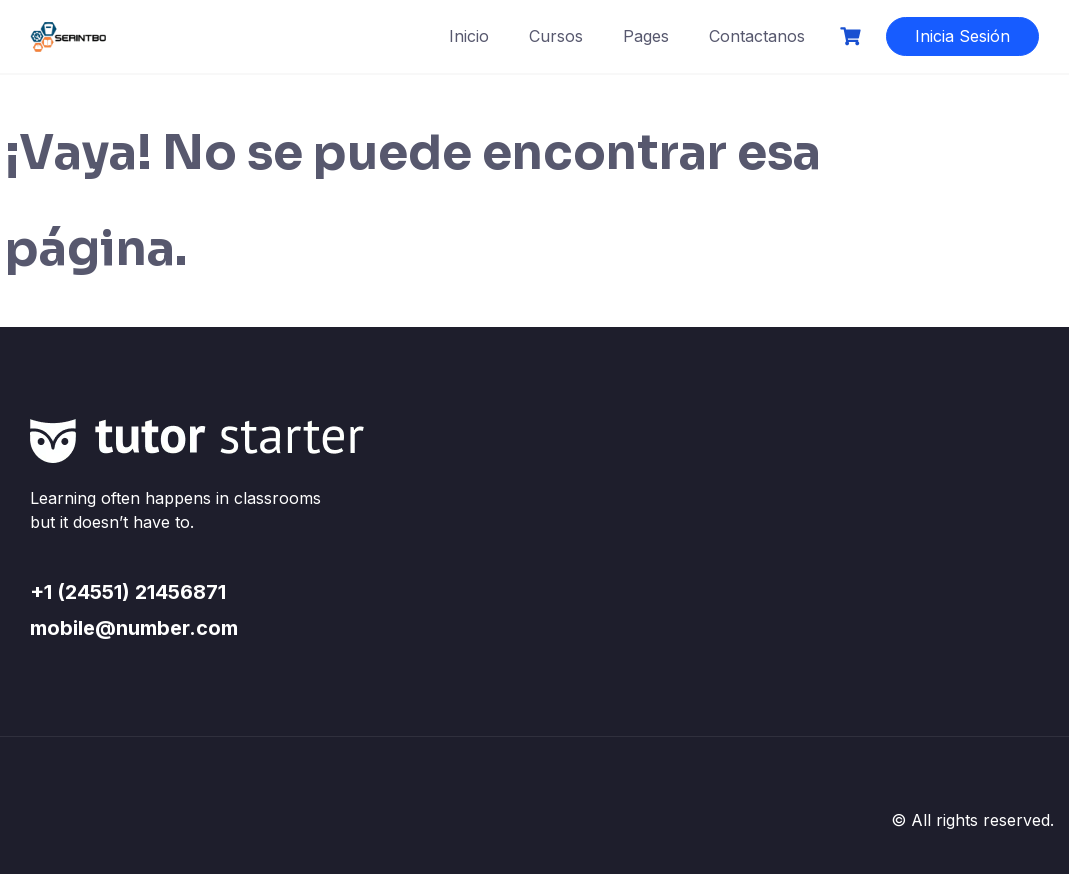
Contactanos (757, 36)
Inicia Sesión (962, 36)
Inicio (469, 36)
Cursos (556, 36)
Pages (646, 36)
